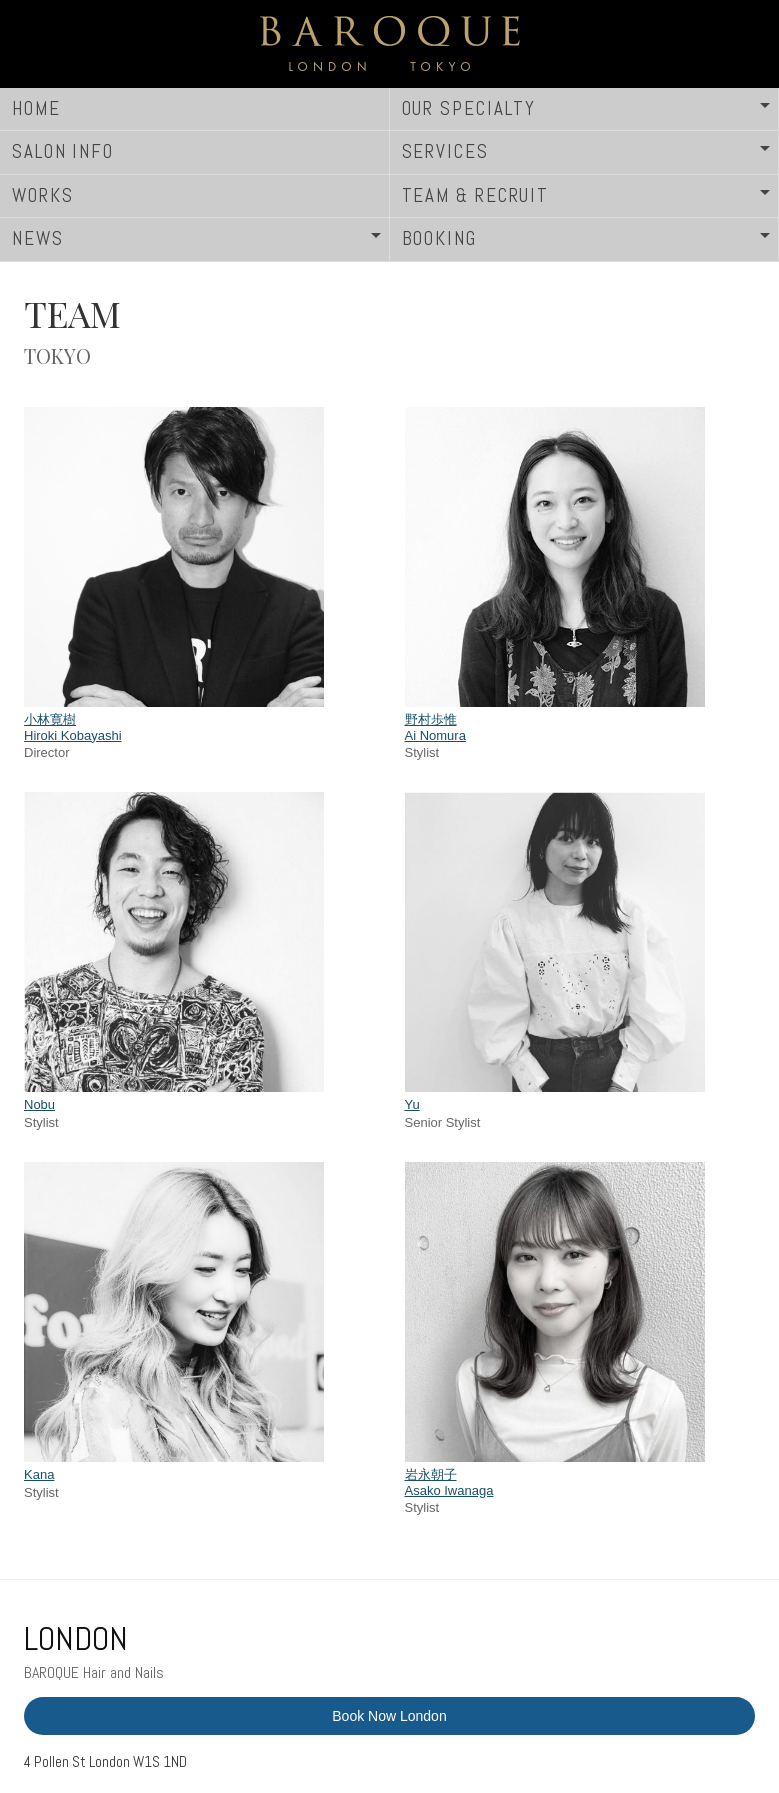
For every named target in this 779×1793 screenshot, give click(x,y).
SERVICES (445, 151)
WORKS (43, 195)
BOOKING (439, 238)
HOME (36, 108)
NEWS (38, 238)
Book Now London (389, 1716)
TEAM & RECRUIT (476, 195)
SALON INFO (63, 151)
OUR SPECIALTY (469, 108)
